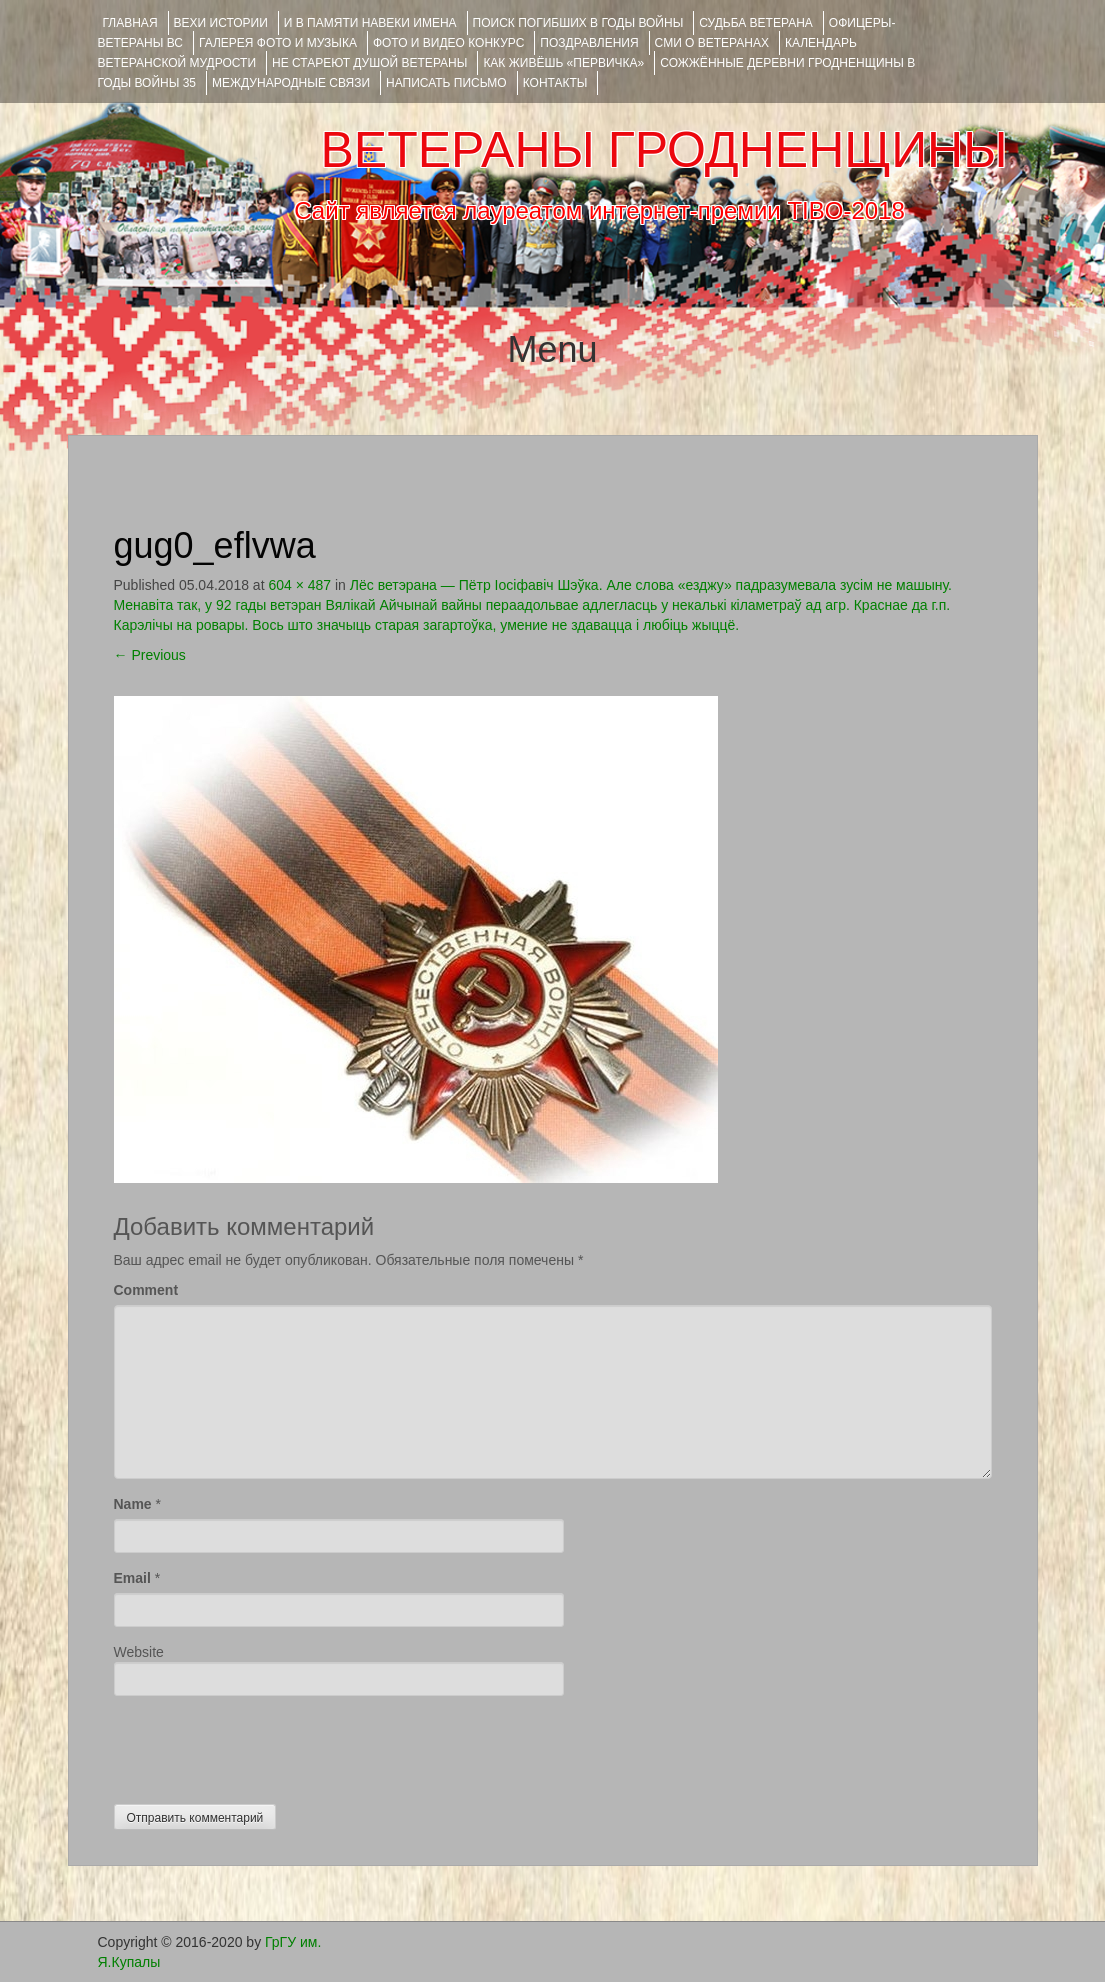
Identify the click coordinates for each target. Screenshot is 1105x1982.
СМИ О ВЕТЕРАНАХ (712, 43)
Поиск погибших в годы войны (578, 23)
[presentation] (266, 1745)
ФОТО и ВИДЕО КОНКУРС (448, 43)
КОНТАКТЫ (555, 83)
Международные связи (291, 83)
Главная (130, 23)
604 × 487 (299, 585)
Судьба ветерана (756, 23)
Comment (146, 1290)
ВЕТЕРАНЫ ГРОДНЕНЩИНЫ (663, 150)
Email (132, 1578)
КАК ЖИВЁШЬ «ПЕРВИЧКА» (563, 63)
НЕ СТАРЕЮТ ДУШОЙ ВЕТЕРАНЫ (369, 63)
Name (133, 1504)
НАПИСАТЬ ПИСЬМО (446, 83)
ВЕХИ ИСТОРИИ (221, 23)
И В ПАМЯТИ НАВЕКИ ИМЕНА (370, 23)
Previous (150, 655)
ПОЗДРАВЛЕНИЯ (589, 43)
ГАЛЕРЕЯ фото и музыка (278, 43)
